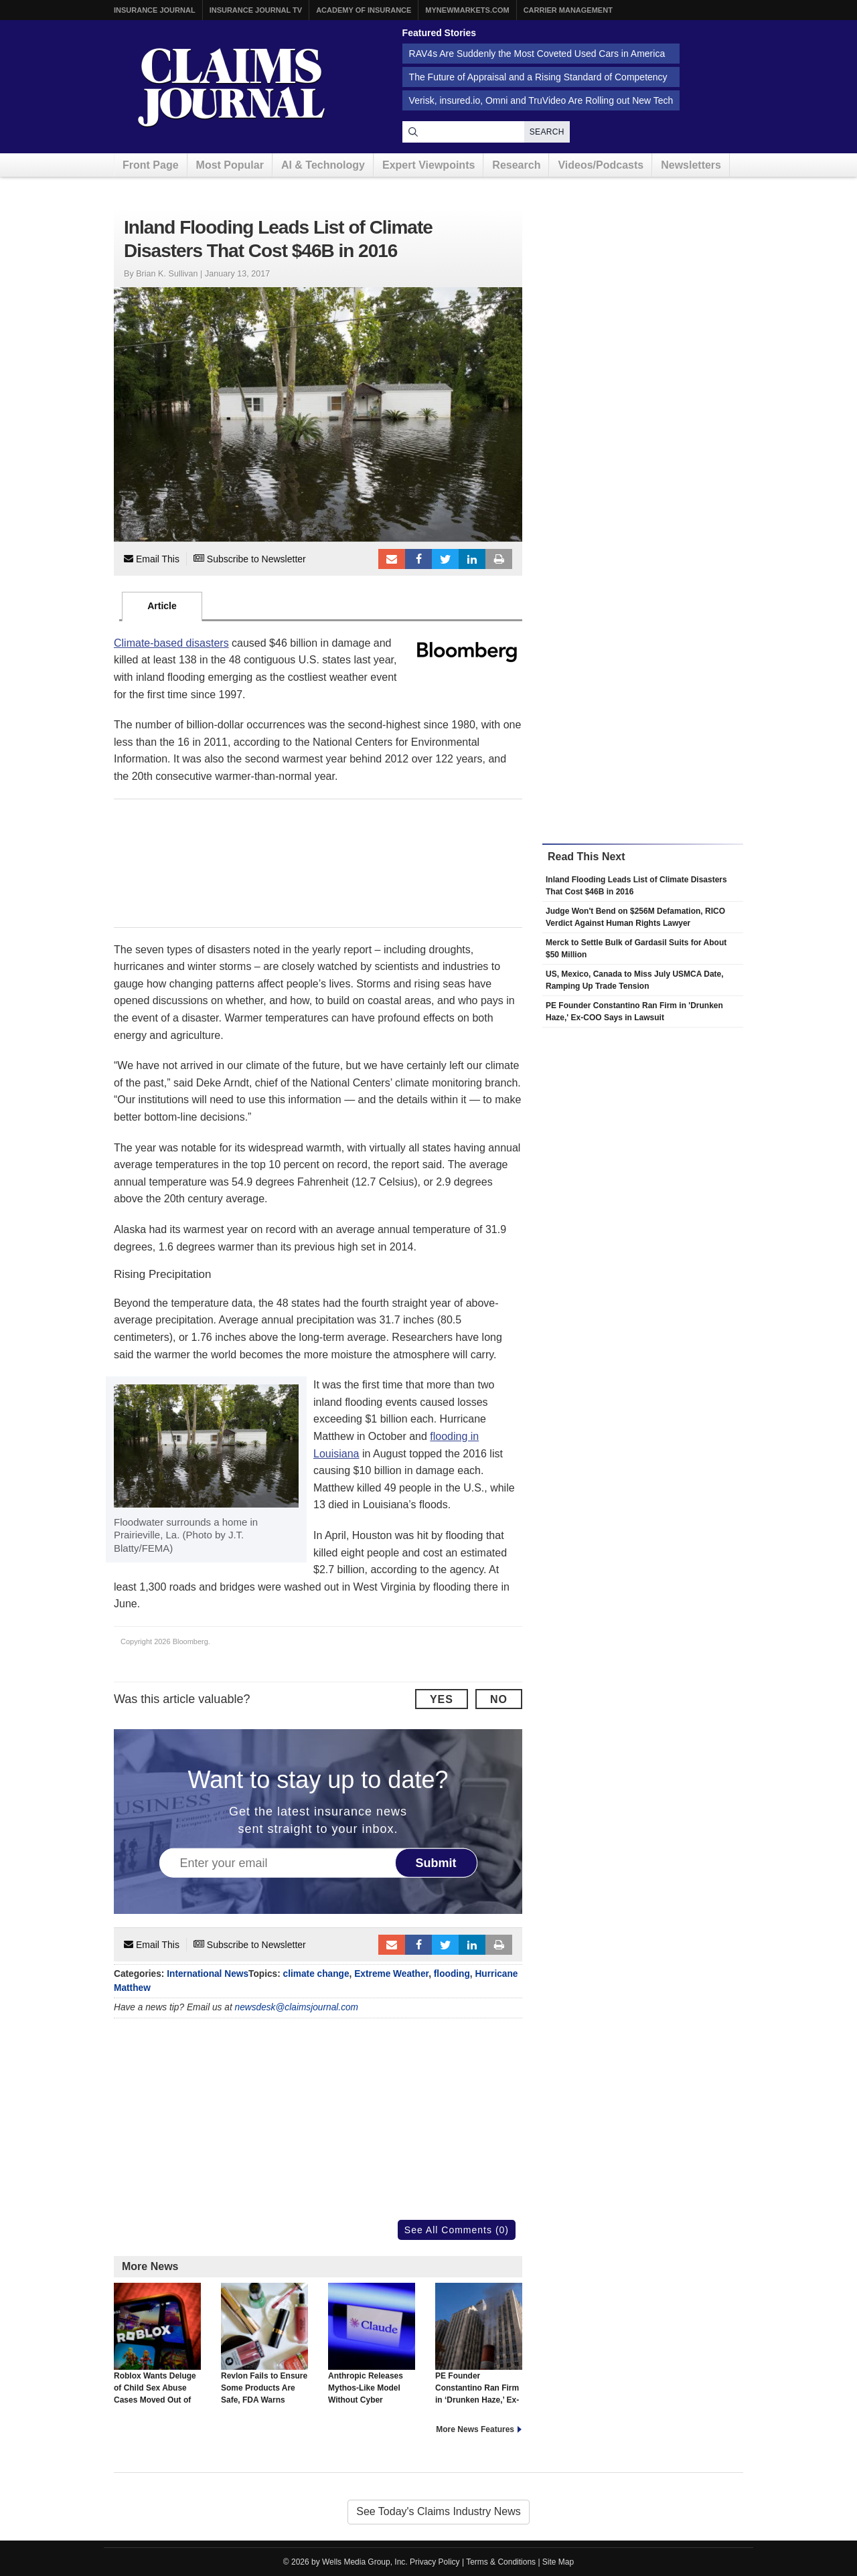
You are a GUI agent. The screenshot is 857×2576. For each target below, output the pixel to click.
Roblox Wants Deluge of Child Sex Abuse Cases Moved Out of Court (157, 2350)
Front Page (151, 165)
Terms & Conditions (501, 2562)
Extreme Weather (391, 1974)
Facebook (418, 559)
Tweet (445, 559)
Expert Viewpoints (428, 165)
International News (207, 1974)
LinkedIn (472, 559)
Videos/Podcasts (600, 165)
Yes (441, 1699)
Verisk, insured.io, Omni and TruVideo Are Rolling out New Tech (541, 100)
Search (547, 132)
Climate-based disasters (171, 643)
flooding (452, 1974)
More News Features (475, 2429)
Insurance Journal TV (256, 10)
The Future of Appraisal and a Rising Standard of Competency (538, 77)
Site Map (558, 2562)
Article (162, 605)
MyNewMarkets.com (467, 10)
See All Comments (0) (456, 2230)
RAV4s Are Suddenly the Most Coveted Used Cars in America (537, 53)
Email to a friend (391, 559)
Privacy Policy (435, 2562)
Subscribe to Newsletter (249, 559)
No (499, 1699)
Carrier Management (568, 10)
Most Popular (230, 165)
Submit (436, 1862)
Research (516, 165)
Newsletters (691, 165)
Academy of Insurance (363, 10)
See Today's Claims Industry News (438, 2511)
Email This (151, 559)
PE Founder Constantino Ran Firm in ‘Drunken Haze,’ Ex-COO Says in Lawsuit (478, 2350)
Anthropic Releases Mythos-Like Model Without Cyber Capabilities (371, 2350)
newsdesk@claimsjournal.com (297, 2007)
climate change (316, 1974)
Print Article (498, 559)
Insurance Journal (155, 10)
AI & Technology (323, 165)
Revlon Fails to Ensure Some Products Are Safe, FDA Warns (264, 2344)
